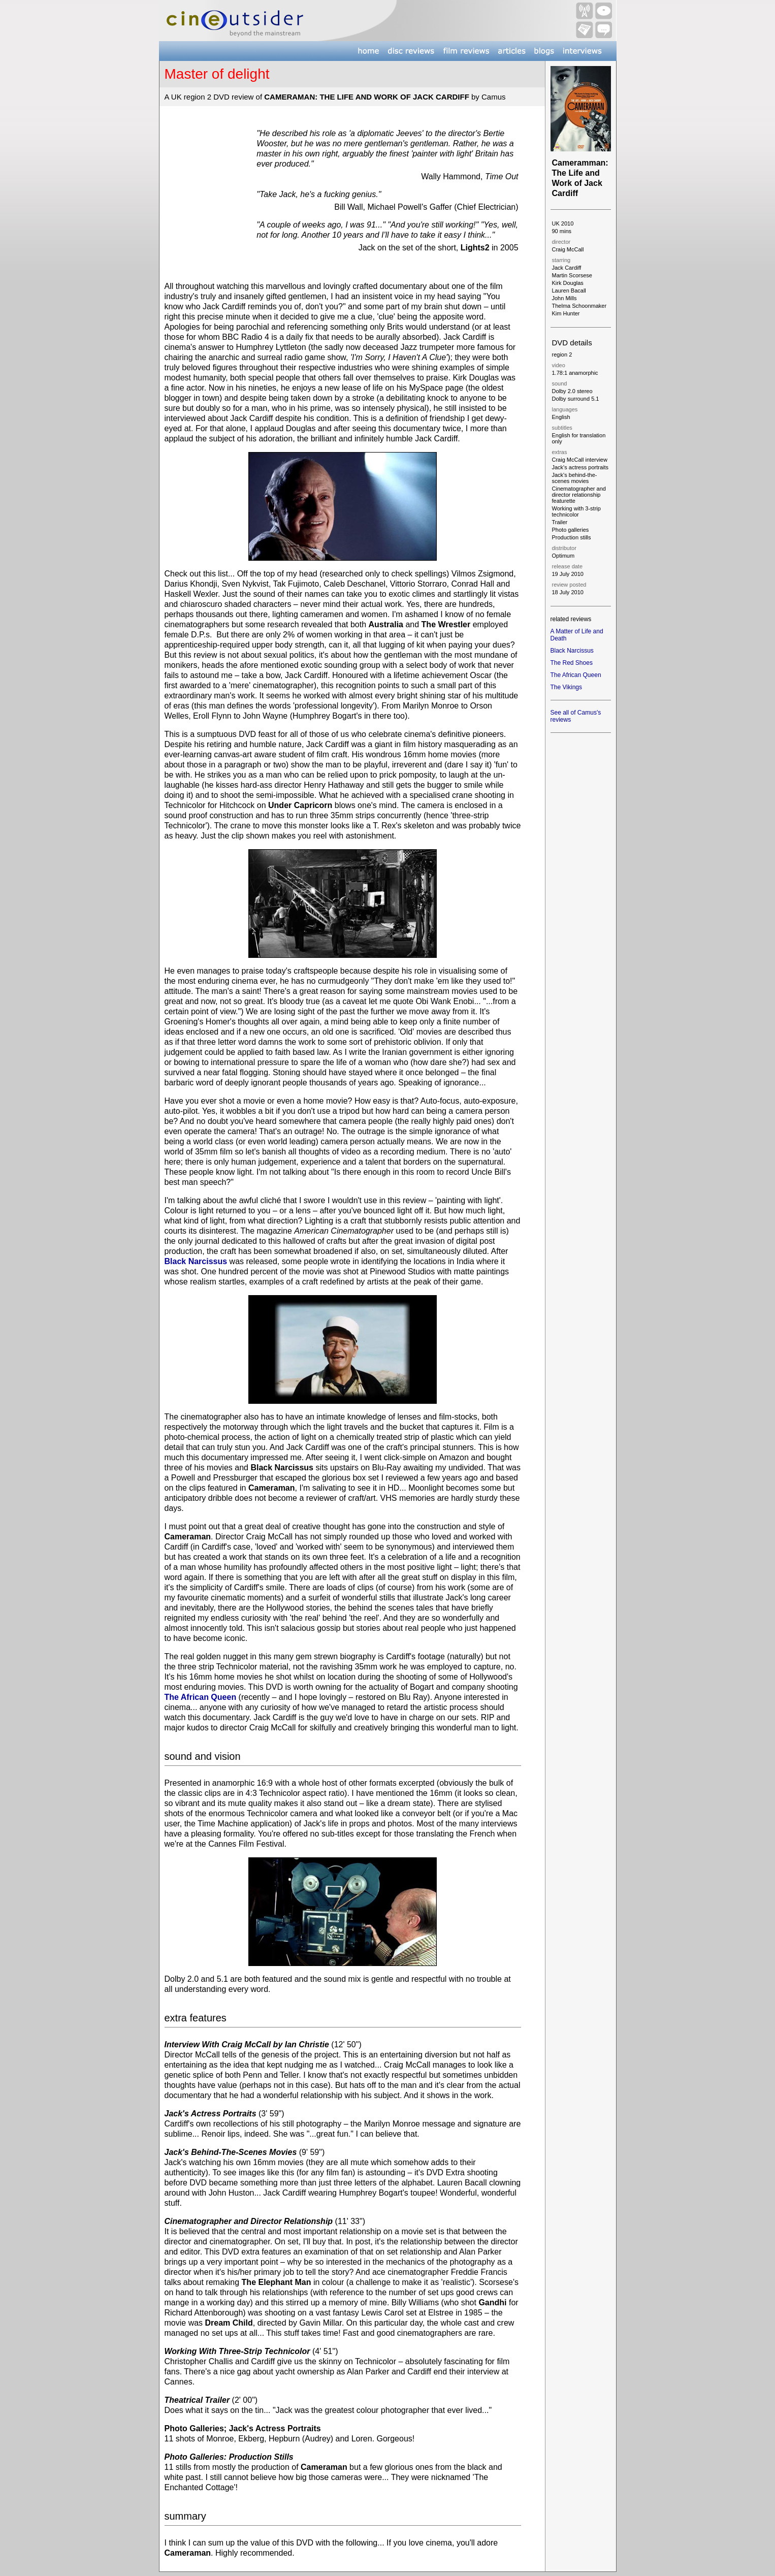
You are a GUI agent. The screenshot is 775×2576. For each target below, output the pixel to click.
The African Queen (201, 1697)
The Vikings (566, 687)
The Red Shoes (572, 662)
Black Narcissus (196, 1261)
